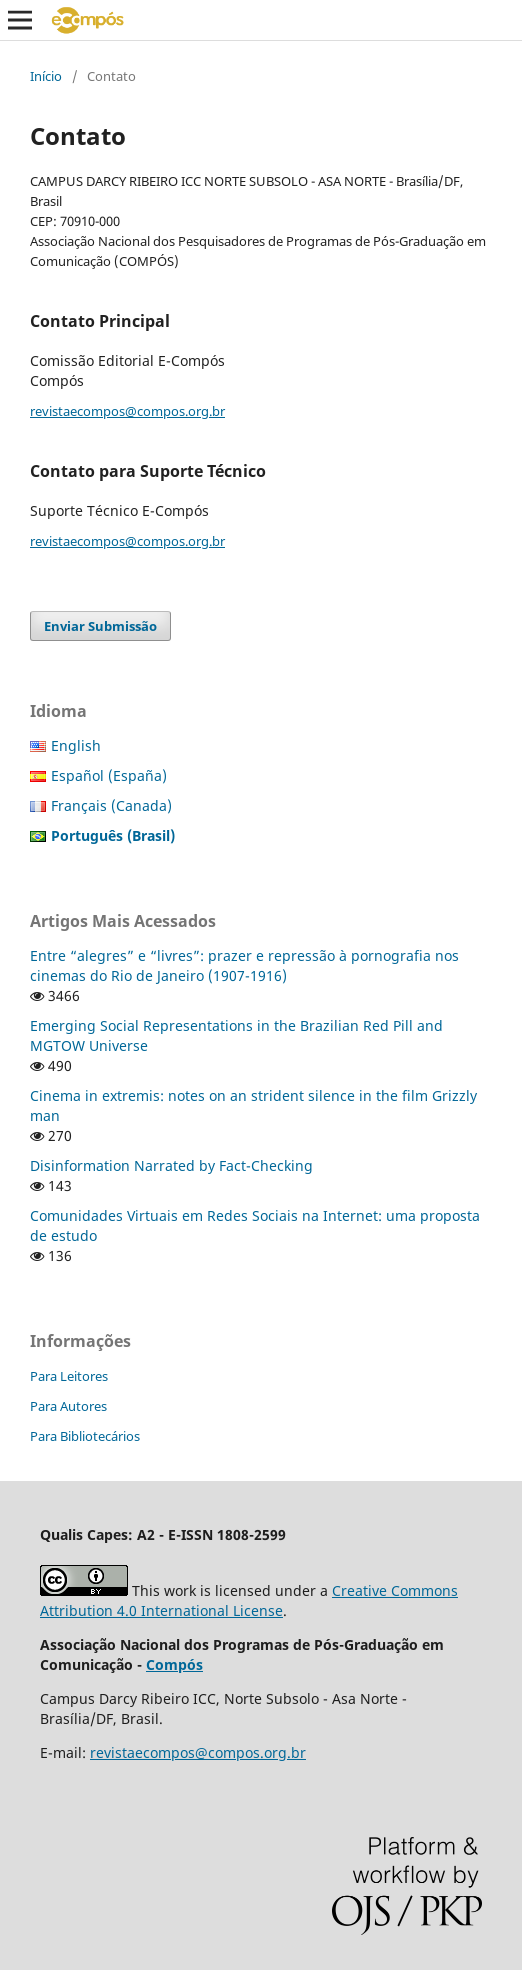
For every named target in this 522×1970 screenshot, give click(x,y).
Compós (174, 1664)
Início (46, 76)
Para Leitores (69, 1376)
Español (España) (109, 775)
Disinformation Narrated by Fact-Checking (171, 1165)
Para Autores (68, 1406)
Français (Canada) (111, 805)
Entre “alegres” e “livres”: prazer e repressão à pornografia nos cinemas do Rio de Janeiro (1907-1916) (244, 965)
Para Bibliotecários (85, 1436)
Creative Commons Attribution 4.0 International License (249, 1600)
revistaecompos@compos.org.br (127, 411)
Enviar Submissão (100, 626)
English (76, 745)
